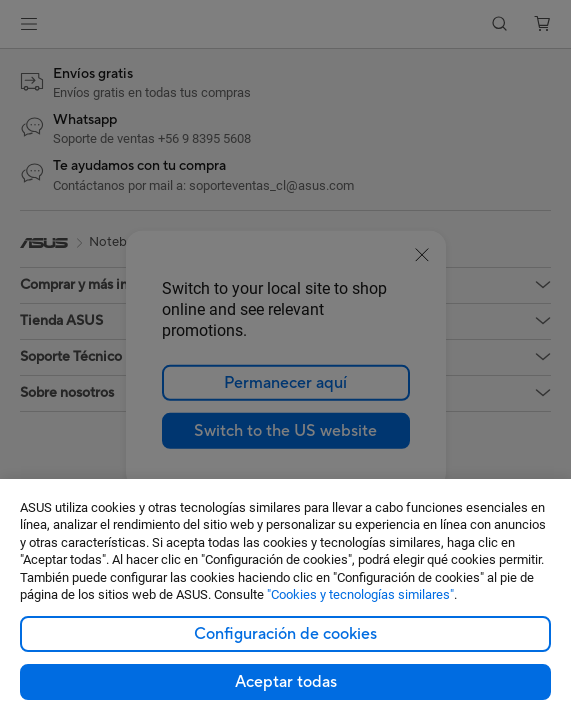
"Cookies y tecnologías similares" (360, 594)
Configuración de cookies (285, 634)
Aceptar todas (286, 682)
